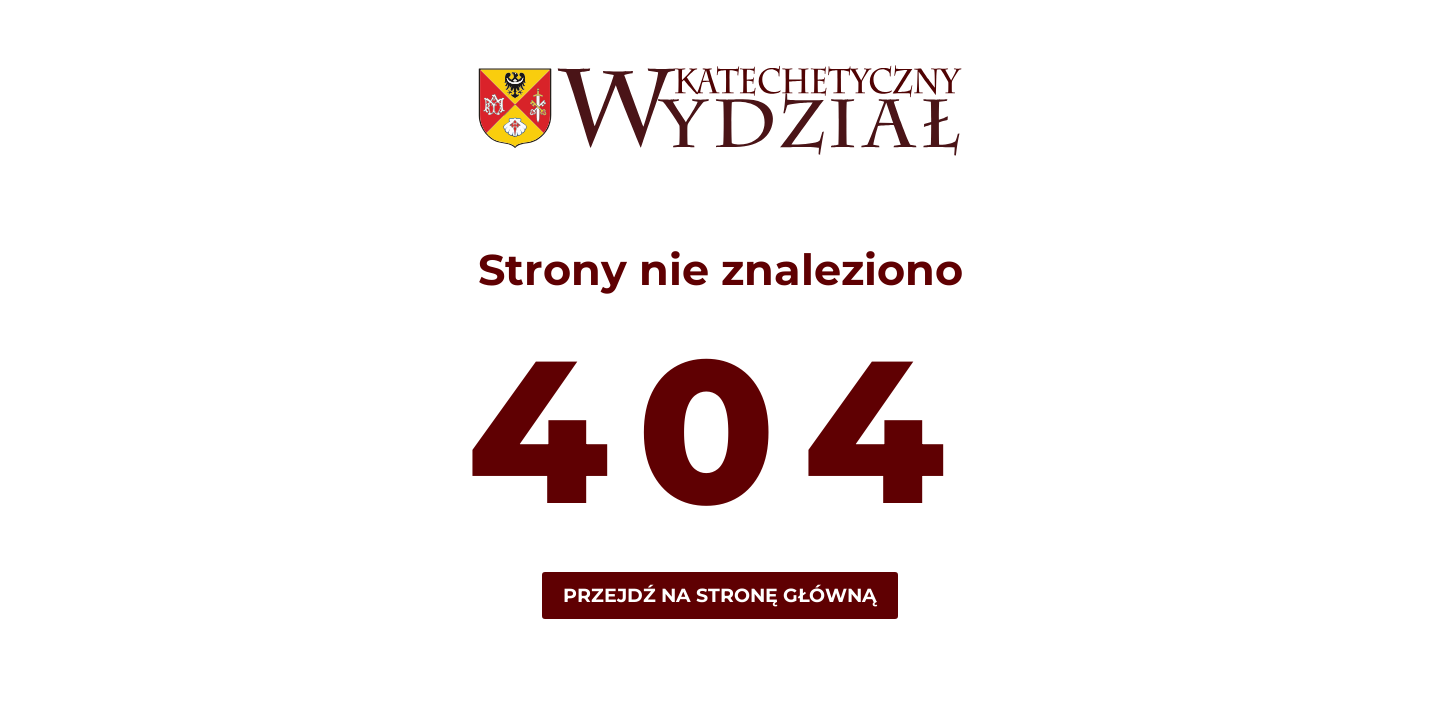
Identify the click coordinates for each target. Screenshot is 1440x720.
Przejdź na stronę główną (720, 595)
